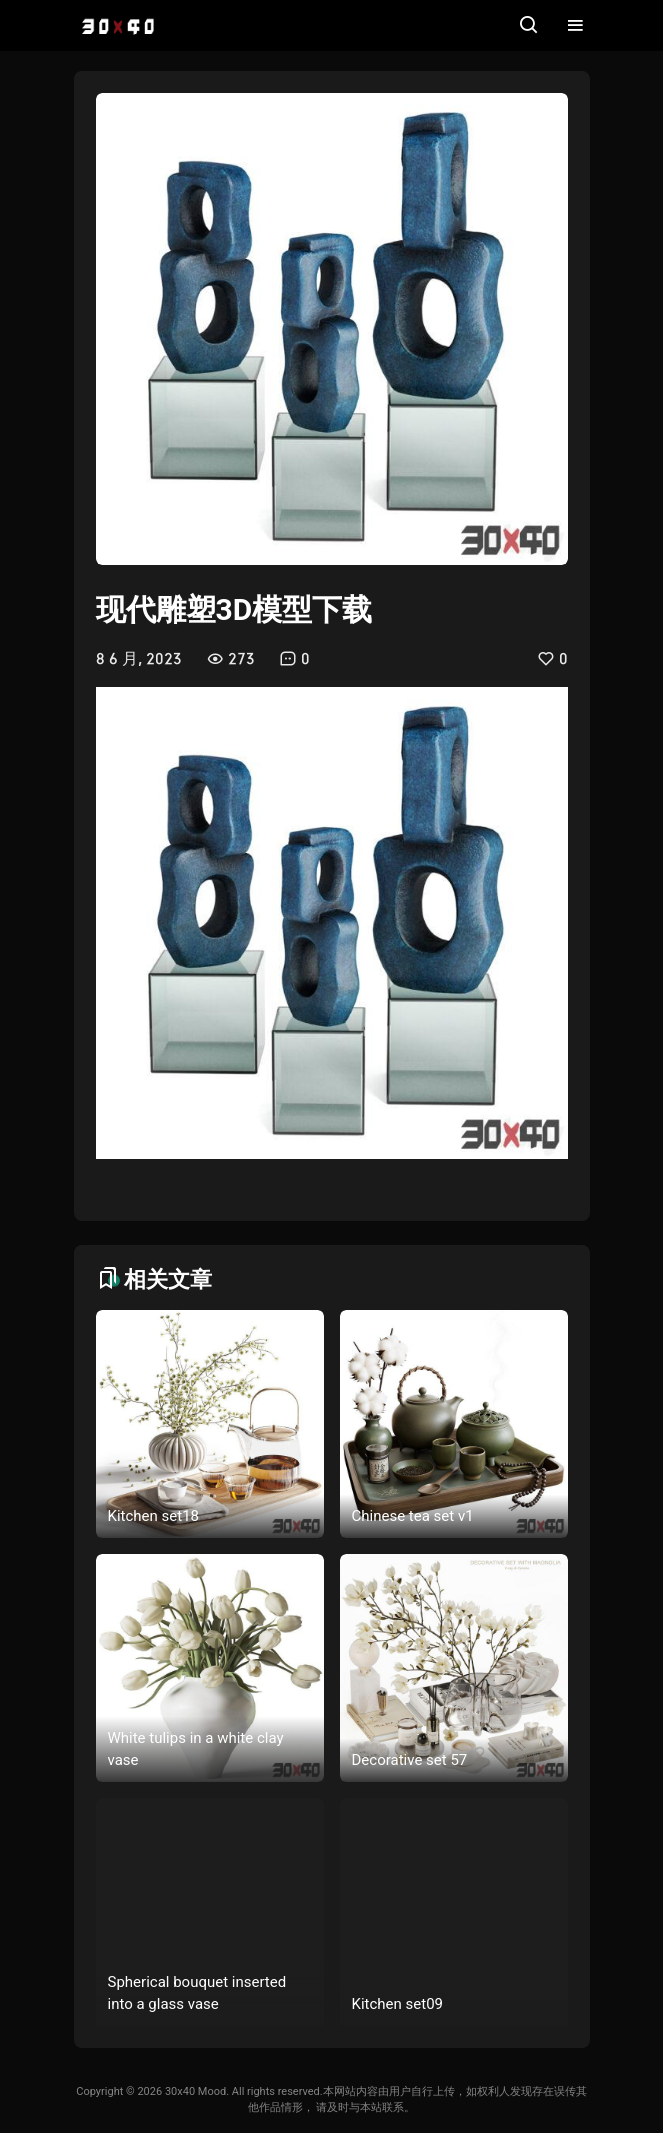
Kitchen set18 (154, 1516)
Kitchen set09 (398, 2004)
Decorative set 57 (410, 1760)
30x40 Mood (195, 2091)
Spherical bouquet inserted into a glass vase (197, 1993)
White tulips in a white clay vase (196, 1749)
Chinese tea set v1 (413, 1516)
